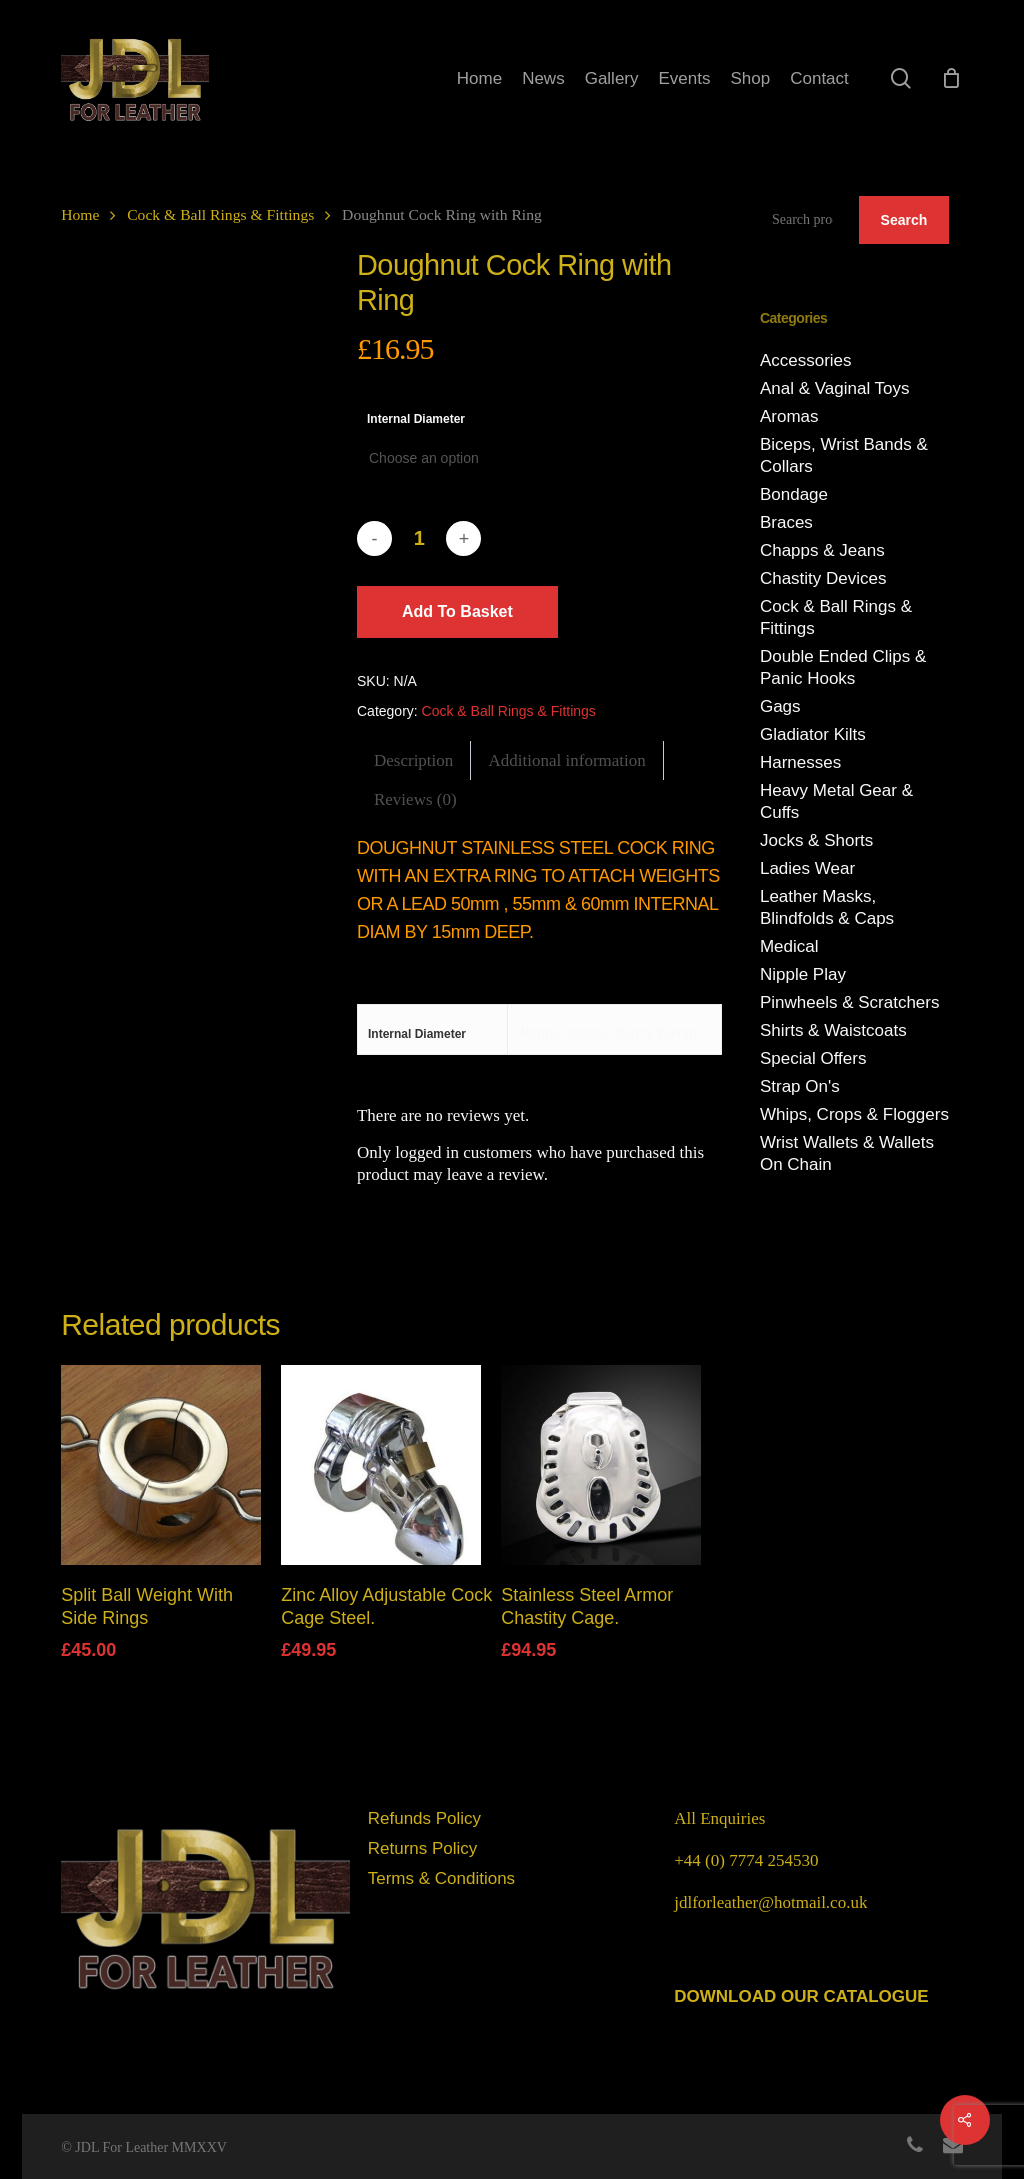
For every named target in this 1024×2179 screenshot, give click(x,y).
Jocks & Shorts (816, 840)
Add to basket (457, 611)
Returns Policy (423, 1848)
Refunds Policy (424, 1818)
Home (80, 214)
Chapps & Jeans (822, 550)
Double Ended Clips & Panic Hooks (843, 667)
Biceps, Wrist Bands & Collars (844, 455)
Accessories (806, 360)
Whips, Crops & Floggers (854, 1114)
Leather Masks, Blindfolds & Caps (827, 907)
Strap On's (800, 1086)
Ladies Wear (807, 868)
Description (413, 760)
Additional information (567, 760)
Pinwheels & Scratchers (850, 1002)
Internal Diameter (416, 419)
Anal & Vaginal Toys (835, 388)
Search (904, 220)
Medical (789, 946)
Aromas (789, 416)
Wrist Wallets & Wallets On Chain (847, 1153)
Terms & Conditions (441, 1878)
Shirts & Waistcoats (833, 1030)
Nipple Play (803, 974)
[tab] (414, 760)
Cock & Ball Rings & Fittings (220, 214)
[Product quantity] (419, 538)
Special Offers (813, 1058)
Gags (780, 706)
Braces (786, 522)
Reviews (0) (415, 799)
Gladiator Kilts (813, 734)
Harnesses (800, 762)
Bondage (794, 494)
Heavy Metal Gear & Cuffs (836, 801)
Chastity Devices (823, 578)
